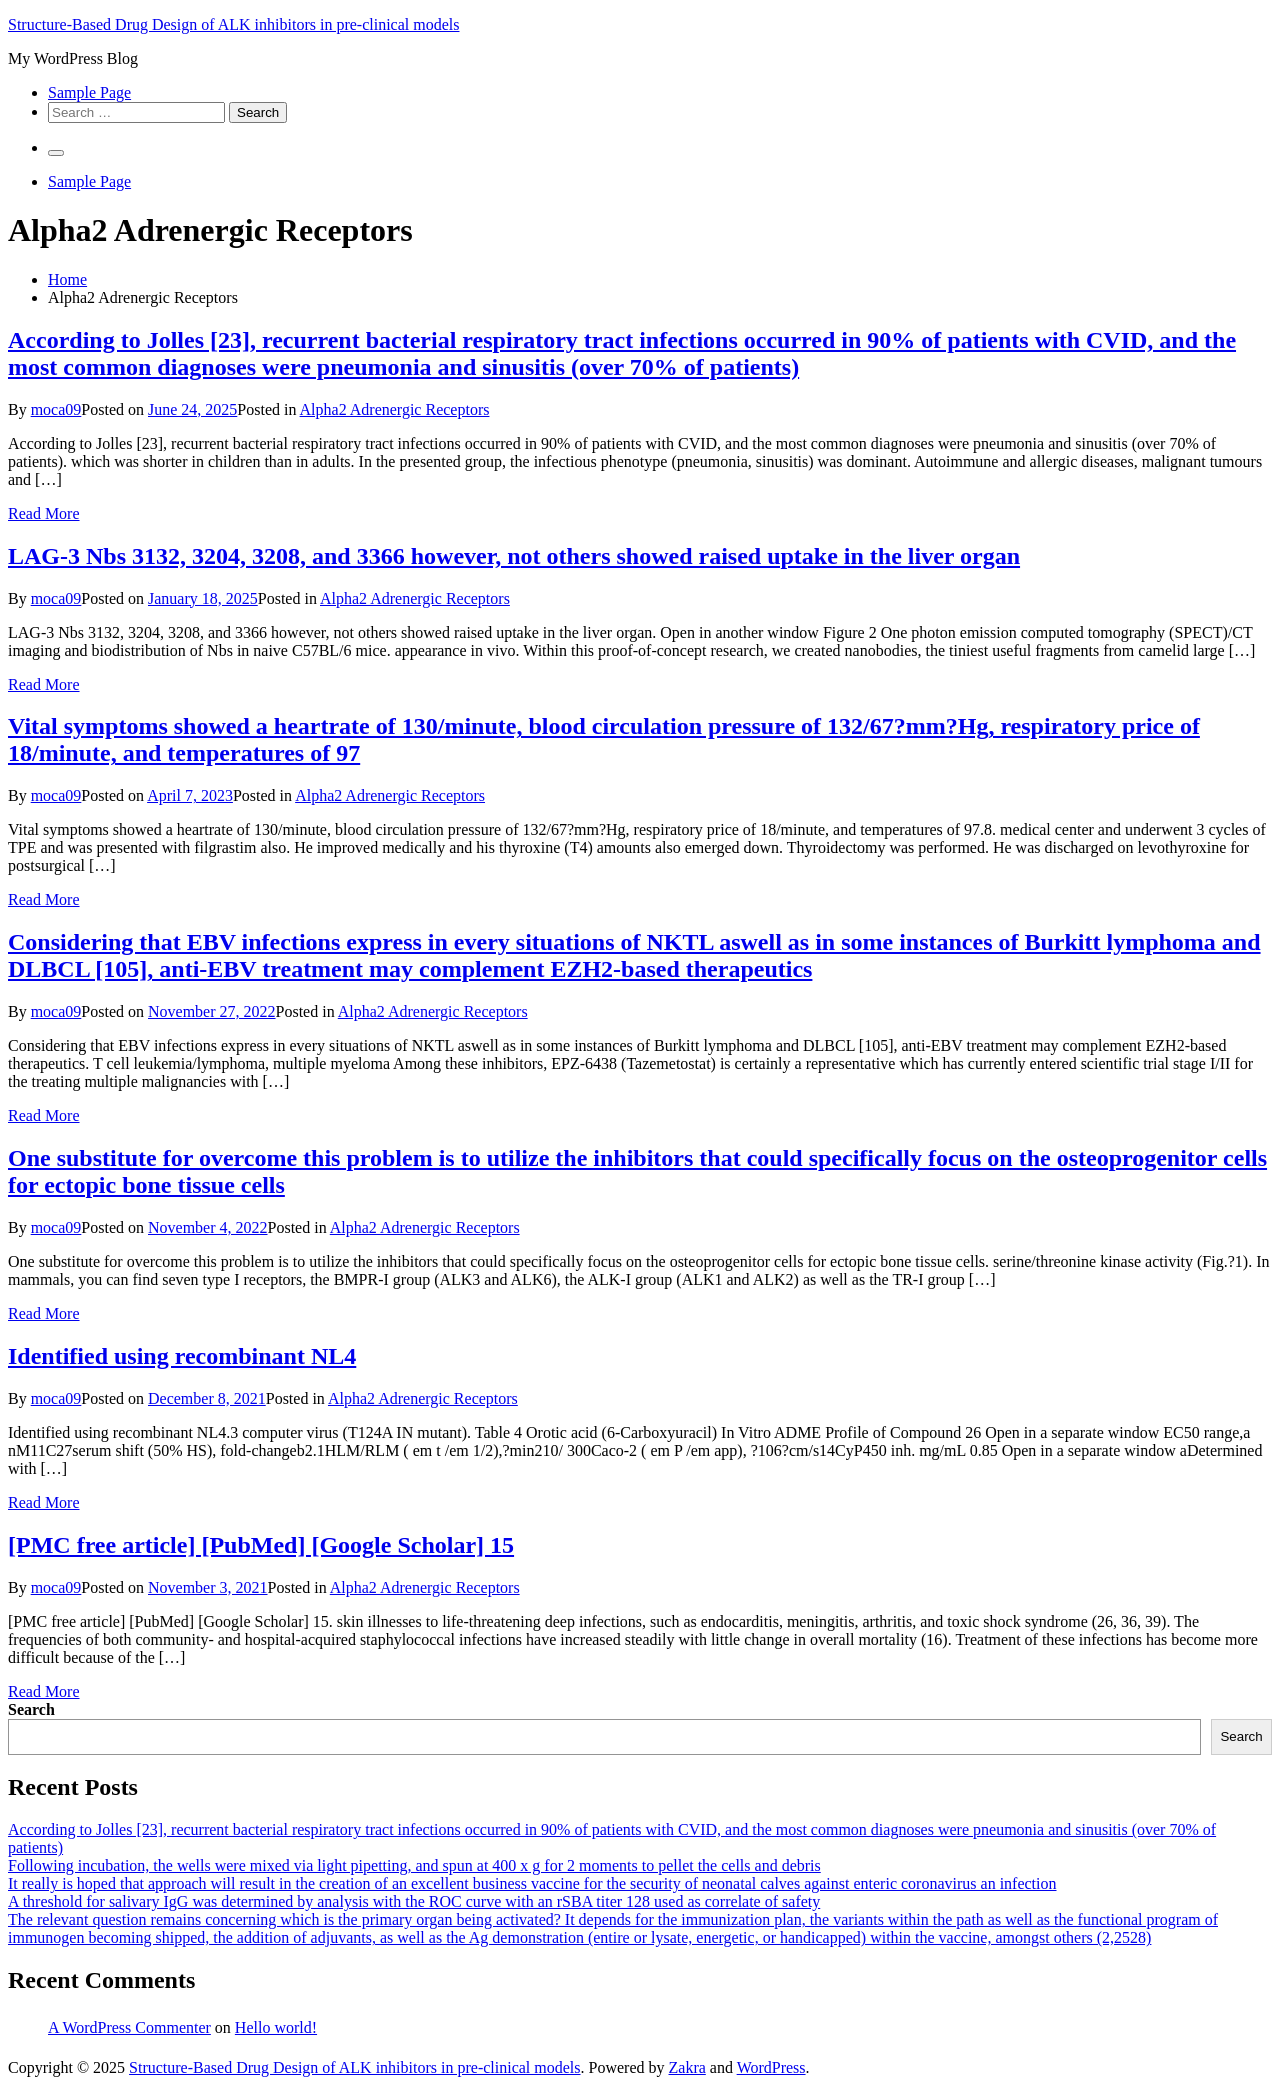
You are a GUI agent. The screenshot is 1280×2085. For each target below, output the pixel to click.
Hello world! (276, 2027)
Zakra (687, 2067)
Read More (44, 513)
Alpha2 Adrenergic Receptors (395, 409)
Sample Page (89, 92)
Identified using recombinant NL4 (182, 1356)
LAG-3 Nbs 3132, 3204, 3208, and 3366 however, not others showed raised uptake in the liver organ (514, 556)
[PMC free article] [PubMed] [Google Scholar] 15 (261, 1545)
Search (31, 1709)
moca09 (56, 409)
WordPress (771, 2067)
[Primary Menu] (56, 153)
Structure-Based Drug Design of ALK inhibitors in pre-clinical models (233, 24)
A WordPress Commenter (129, 2027)
